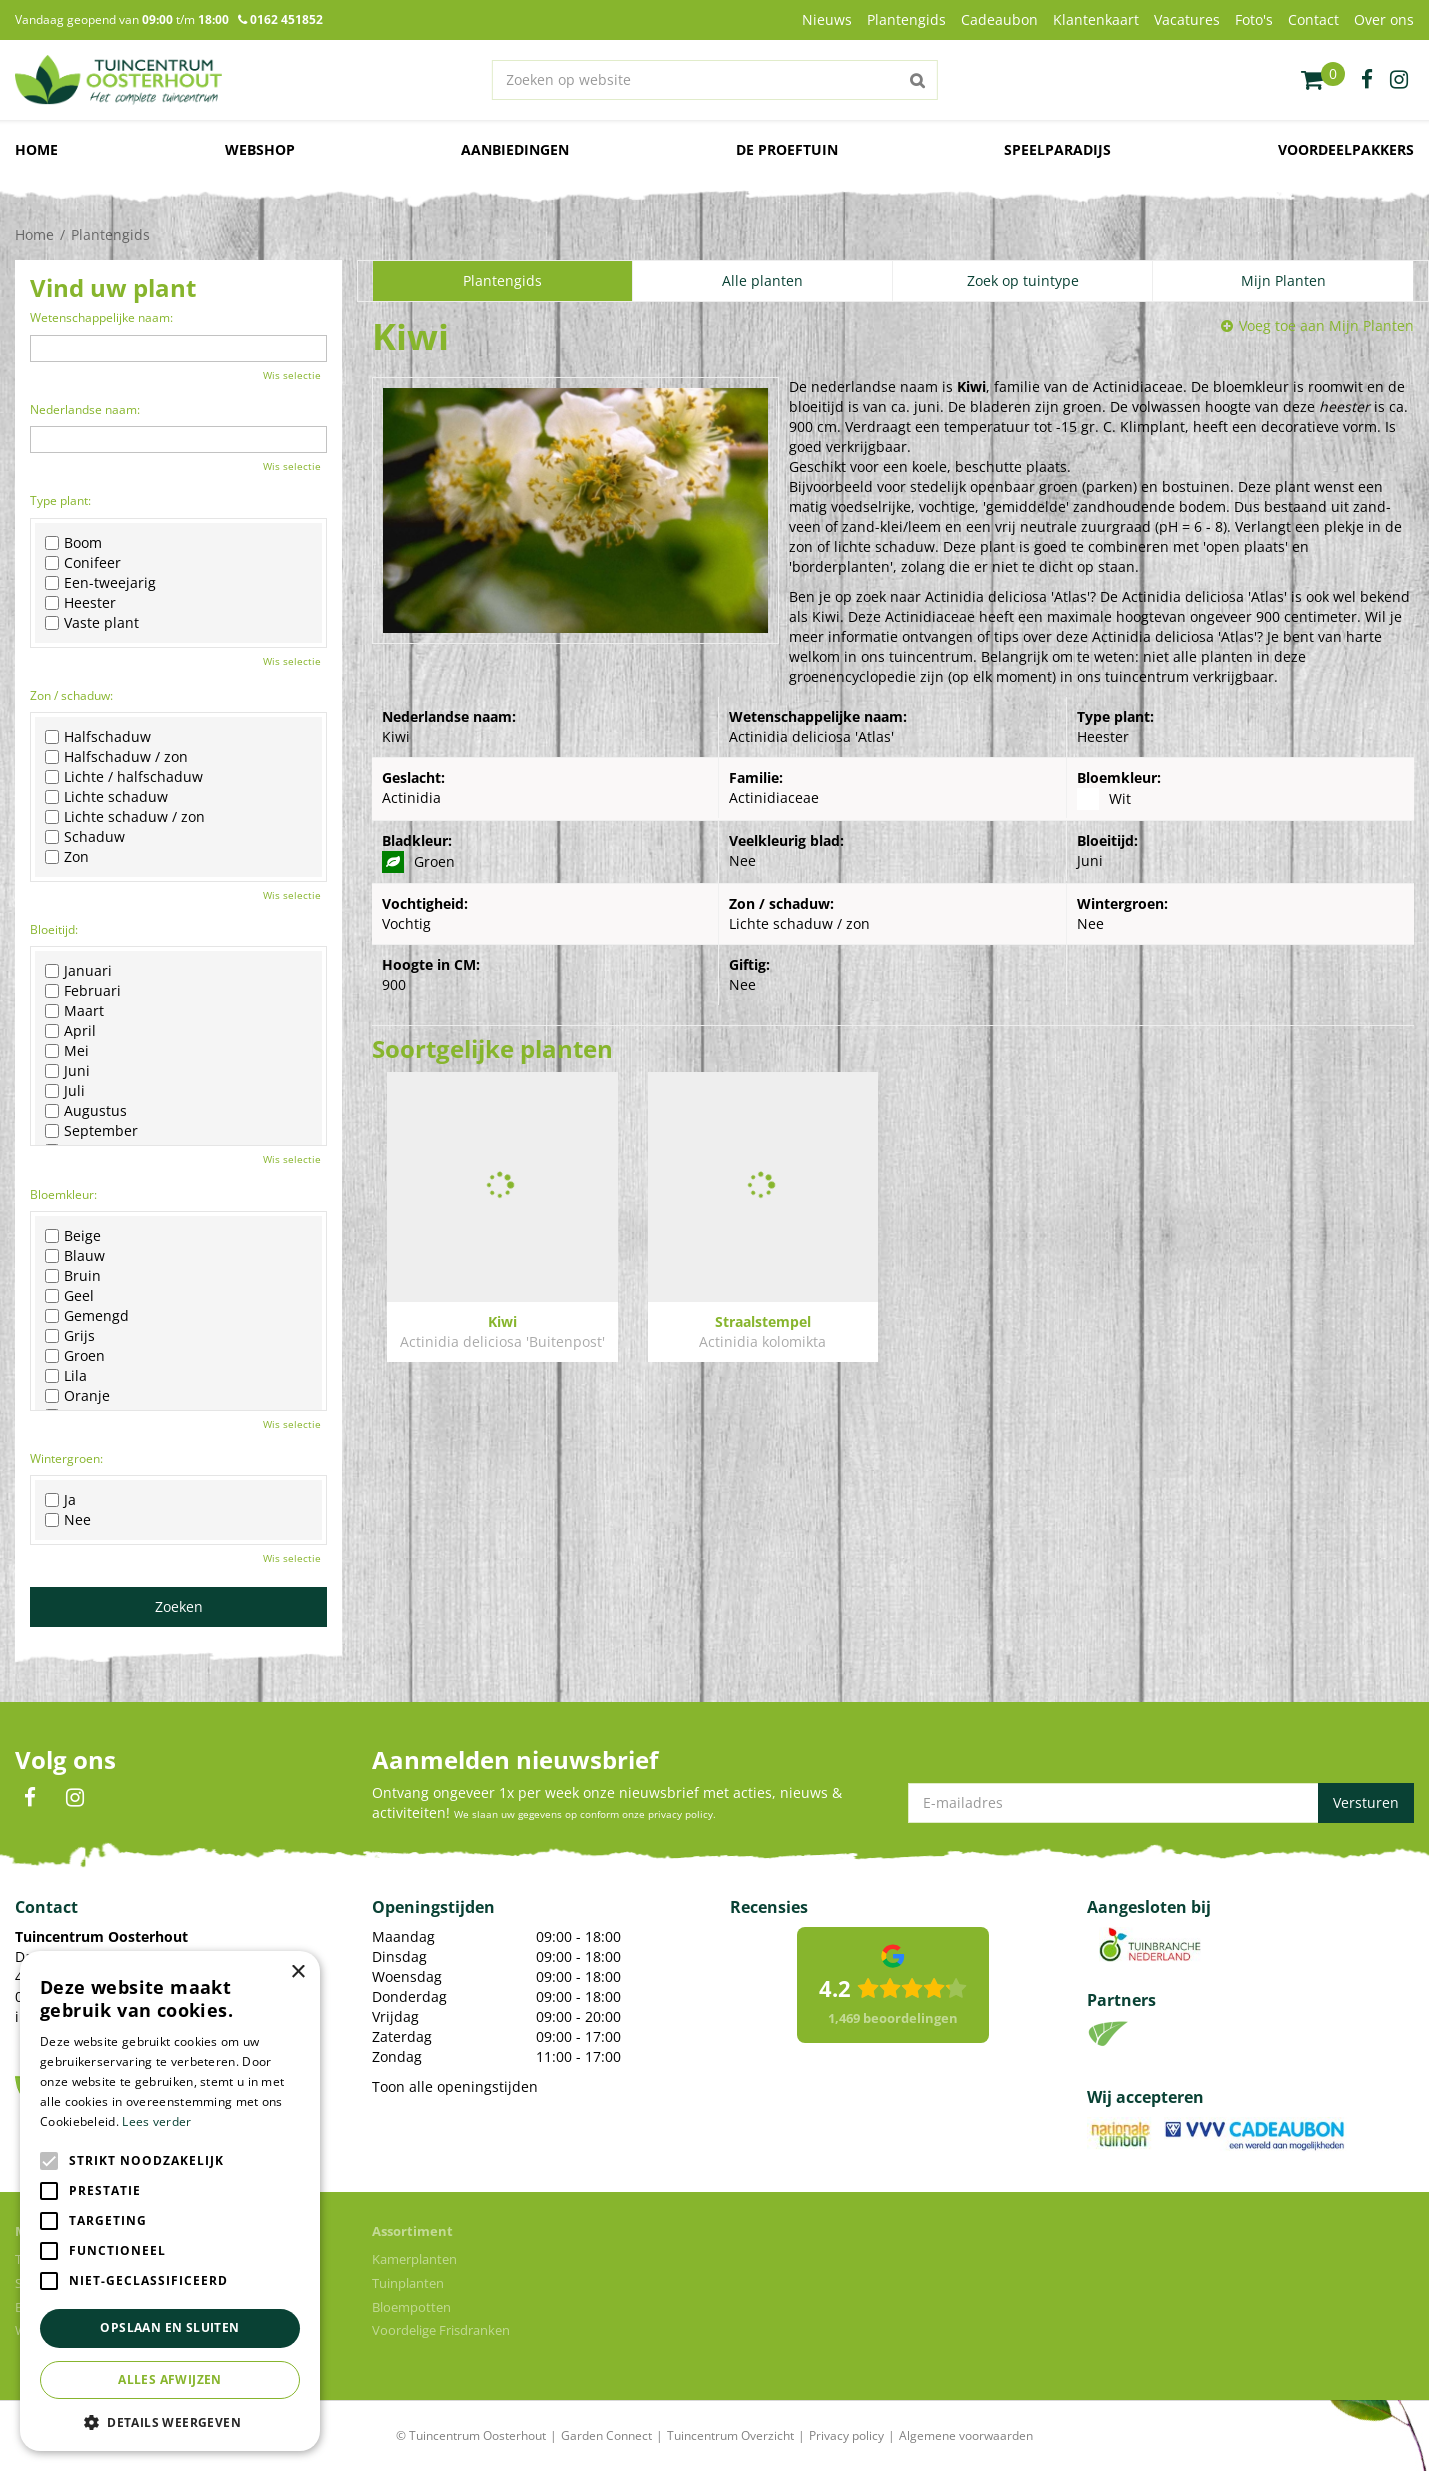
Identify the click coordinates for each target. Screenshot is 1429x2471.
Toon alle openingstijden (455, 2086)
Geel (69, 1296)
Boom (73, 543)
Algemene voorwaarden (966, 2435)
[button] (170, 2421)
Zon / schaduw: (71, 695)
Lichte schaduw (106, 797)
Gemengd (87, 1316)
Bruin (73, 1276)
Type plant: (60, 500)
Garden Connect (606, 2435)
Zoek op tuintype (1023, 280)
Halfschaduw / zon (116, 757)
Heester (80, 603)
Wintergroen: (66, 1458)
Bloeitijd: (54, 929)
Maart (74, 1011)
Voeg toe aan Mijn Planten (1326, 325)
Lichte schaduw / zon (125, 817)
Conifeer (83, 563)
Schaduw (85, 837)
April (70, 1031)
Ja (60, 1500)
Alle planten (762, 280)
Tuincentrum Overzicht (730, 2435)
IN (75, 1798)
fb (1367, 80)
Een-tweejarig (100, 583)
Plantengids (502, 280)
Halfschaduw (98, 737)
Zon (67, 857)
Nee (68, 1520)
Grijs (70, 1336)
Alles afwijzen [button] (170, 2379)
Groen (75, 1356)
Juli (65, 1091)
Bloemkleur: (63, 1194)
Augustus (86, 1111)
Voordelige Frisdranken (441, 2330)
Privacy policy (846, 2435)
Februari (83, 991)
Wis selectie (292, 375)
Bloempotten (411, 2307)
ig (1399, 80)
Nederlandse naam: (85, 409)
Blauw (75, 1256)
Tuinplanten (408, 2283)
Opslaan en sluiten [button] (169, 2327)
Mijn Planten (1283, 280)
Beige (73, 1236)
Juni (67, 1071)
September (91, 1131)
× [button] (297, 1972)
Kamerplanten (414, 2259)
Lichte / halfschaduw (124, 777)
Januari (78, 971)
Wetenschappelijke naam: (101, 317)
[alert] (170, 2201)
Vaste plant (92, 623)
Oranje (77, 1396)
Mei (67, 1051)
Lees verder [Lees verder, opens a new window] (156, 2121)
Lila (66, 1376)
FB (30, 1798)
